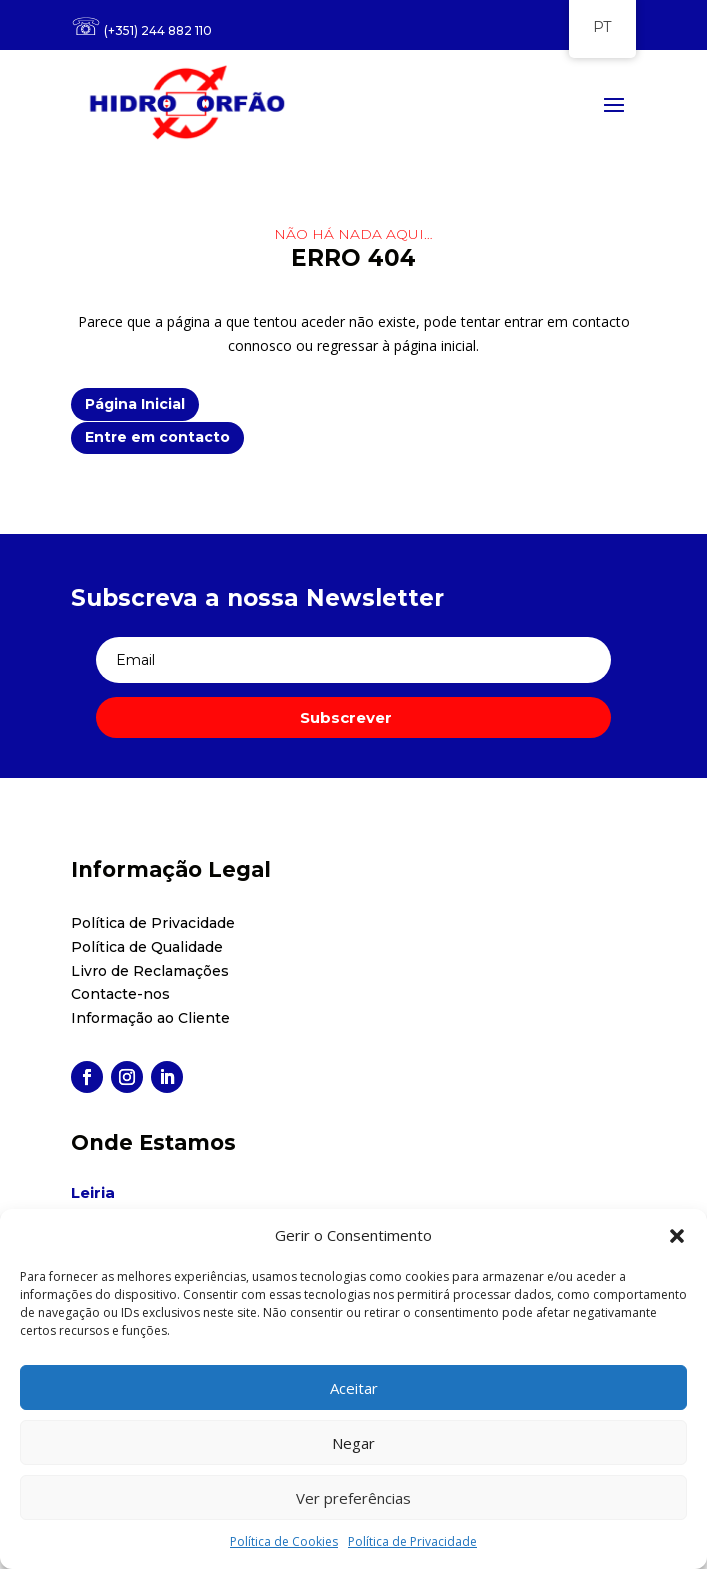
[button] (677, 1236)
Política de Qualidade (147, 947)
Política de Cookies (284, 1541)
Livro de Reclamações (150, 971)
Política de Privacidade (412, 1541)
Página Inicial (135, 404)
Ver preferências (353, 1498)
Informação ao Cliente (150, 1018)
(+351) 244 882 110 (158, 30)
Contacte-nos (120, 994)
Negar (353, 1443)
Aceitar (354, 1388)
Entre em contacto (157, 437)
